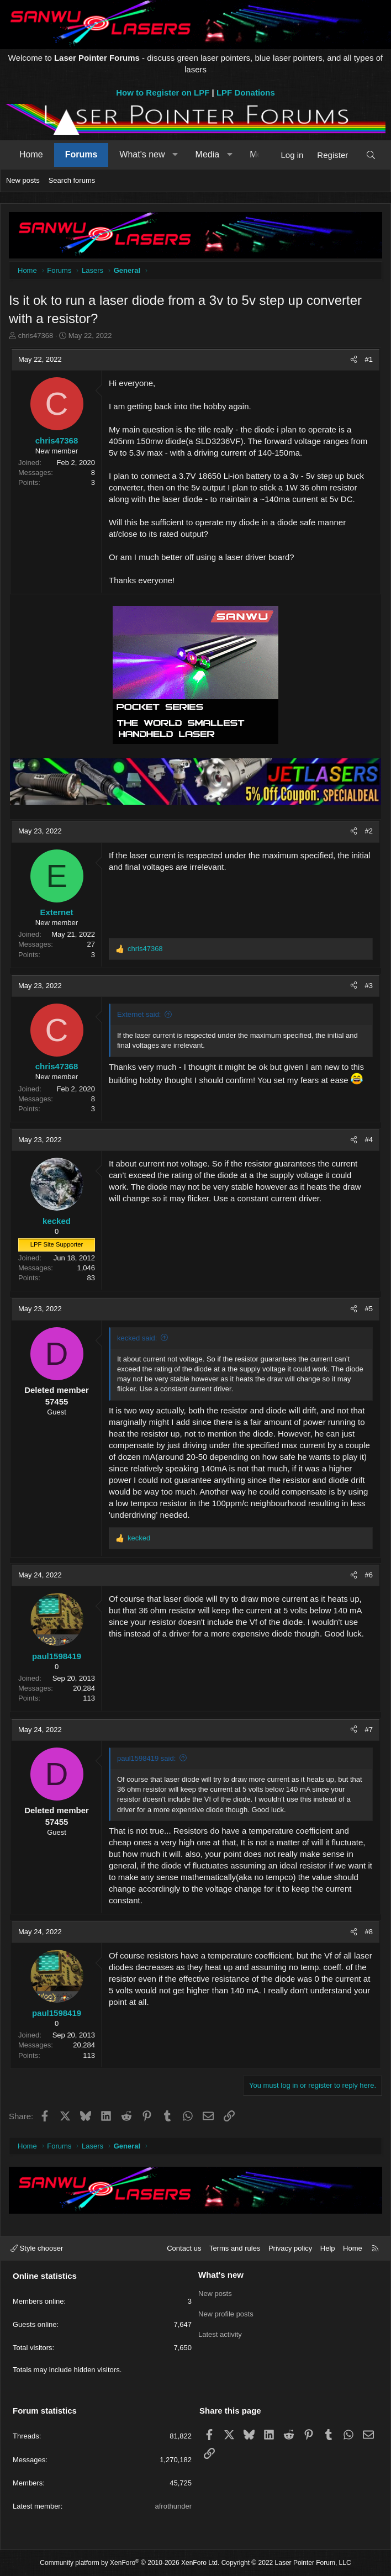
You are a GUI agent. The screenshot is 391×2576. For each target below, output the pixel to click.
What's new (142, 154)
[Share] (353, 359)
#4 (369, 1140)
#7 (369, 1729)
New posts (23, 180)
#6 (369, 1575)
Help (327, 2248)
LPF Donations (245, 92)
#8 (369, 1932)
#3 (369, 985)
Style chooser (36, 2248)
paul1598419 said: (146, 1758)
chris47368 (36, 335)
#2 (369, 831)
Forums (81, 154)
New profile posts (225, 2313)
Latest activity (220, 2333)
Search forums (72, 180)
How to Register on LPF (162, 92)
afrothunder (173, 2506)
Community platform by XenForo (129, 2563)
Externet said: (139, 1014)
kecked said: (137, 1338)
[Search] (371, 155)
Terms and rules (234, 2248)
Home (31, 154)
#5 (369, 1309)
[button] (175, 154)
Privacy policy (290, 2248)
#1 (369, 359)
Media (208, 154)
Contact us (184, 2248)
